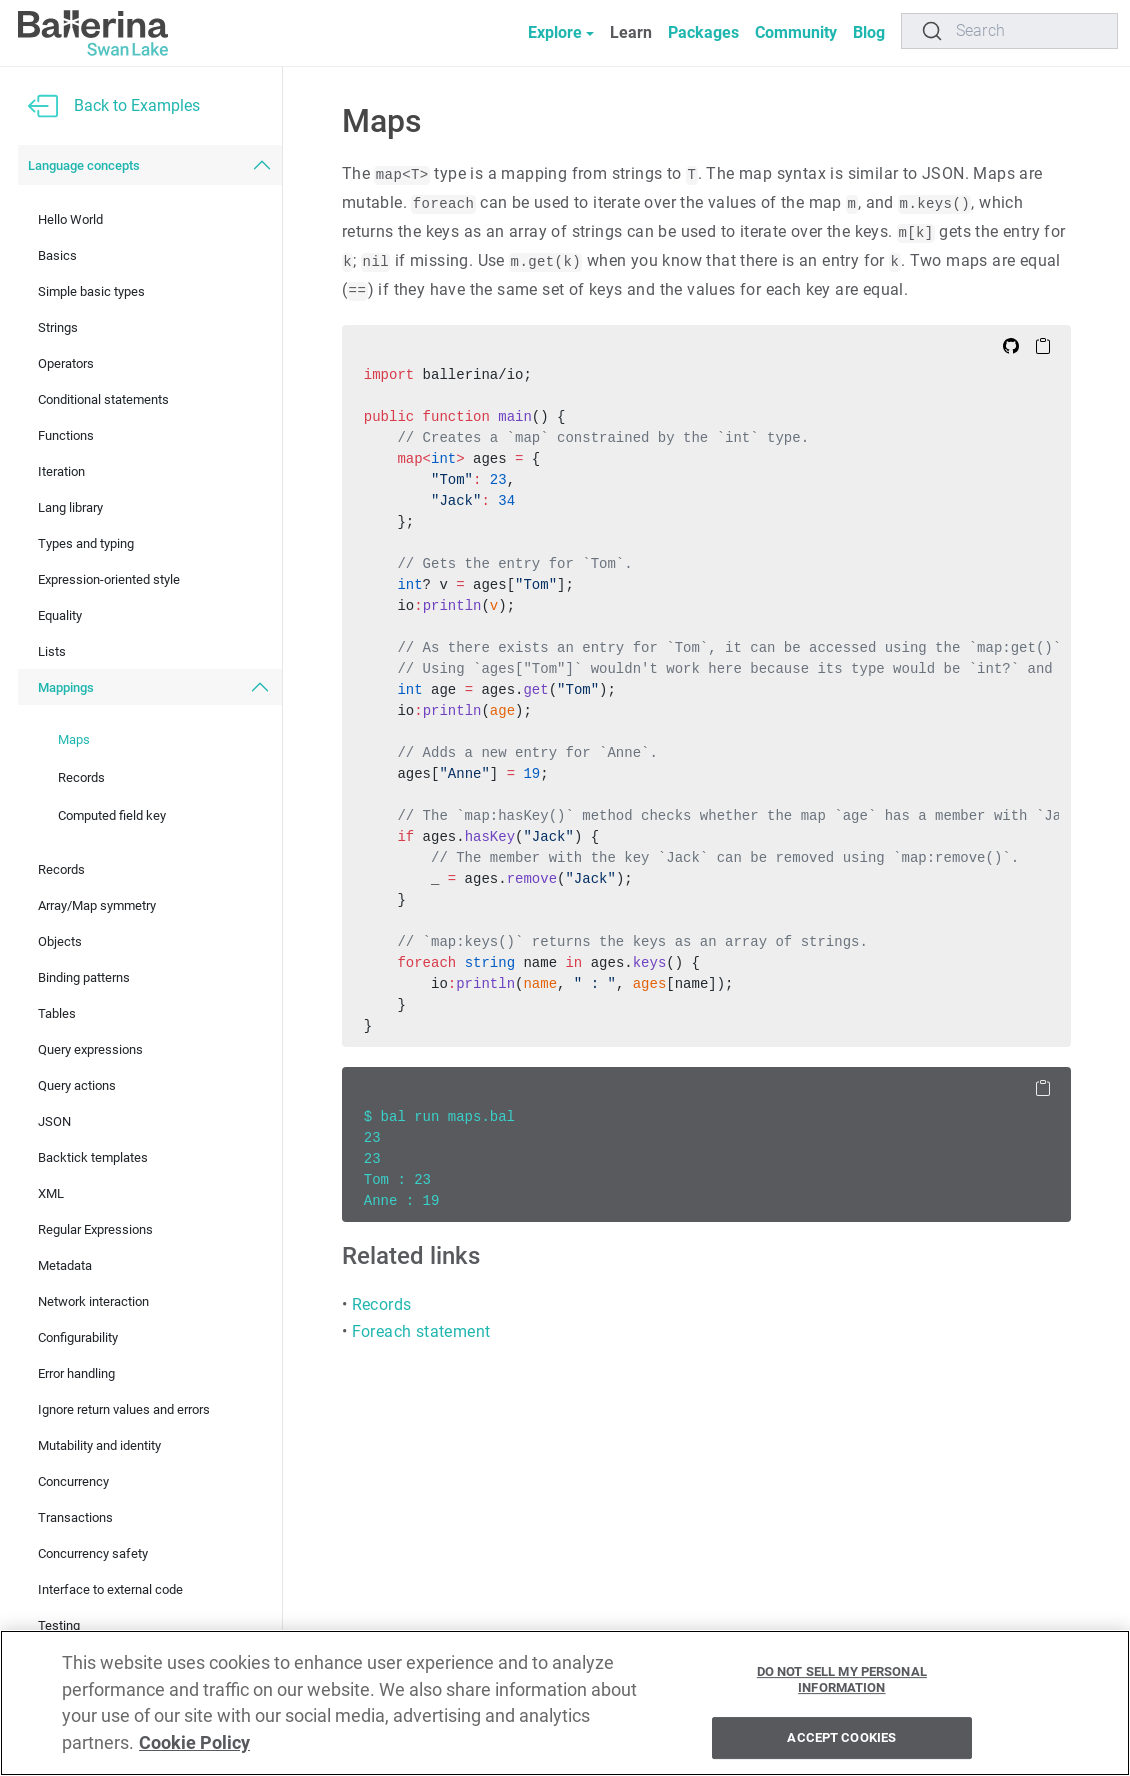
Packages (703, 32)
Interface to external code (110, 1589)
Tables (57, 1013)
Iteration (61, 471)
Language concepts (84, 165)
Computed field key (112, 815)
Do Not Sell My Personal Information (842, 1679)
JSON (54, 1121)
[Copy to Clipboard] (1043, 345)
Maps (74, 739)
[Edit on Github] (1011, 345)
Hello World (70, 219)
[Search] (1009, 31)
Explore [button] (555, 32)
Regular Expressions (95, 1229)
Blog (869, 32)
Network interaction (93, 1301)
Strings (58, 327)
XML (51, 1193)
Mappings (66, 687)
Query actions (77, 1085)
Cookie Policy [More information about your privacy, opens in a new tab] (194, 1743)
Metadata (65, 1265)
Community (796, 32)
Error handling (76, 1373)
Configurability (78, 1337)
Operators (66, 363)
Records (81, 777)
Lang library (70, 507)
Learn (631, 32)
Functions (66, 435)
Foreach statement (421, 1331)
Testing (59, 1625)
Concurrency (73, 1481)
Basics (57, 255)
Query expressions (90, 1049)
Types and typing (86, 543)
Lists (52, 651)
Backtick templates (93, 1157)
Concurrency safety (93, 1553)
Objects (60, 941)
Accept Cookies (841, 1738)
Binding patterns (84, 977)
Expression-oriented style (109, 579)
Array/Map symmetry (97, 905)
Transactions (75, 1517)
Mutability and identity (99, 1445)
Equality (60, 615)
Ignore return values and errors (124, 1409)
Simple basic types (91, 291)
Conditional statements (103, 399)
